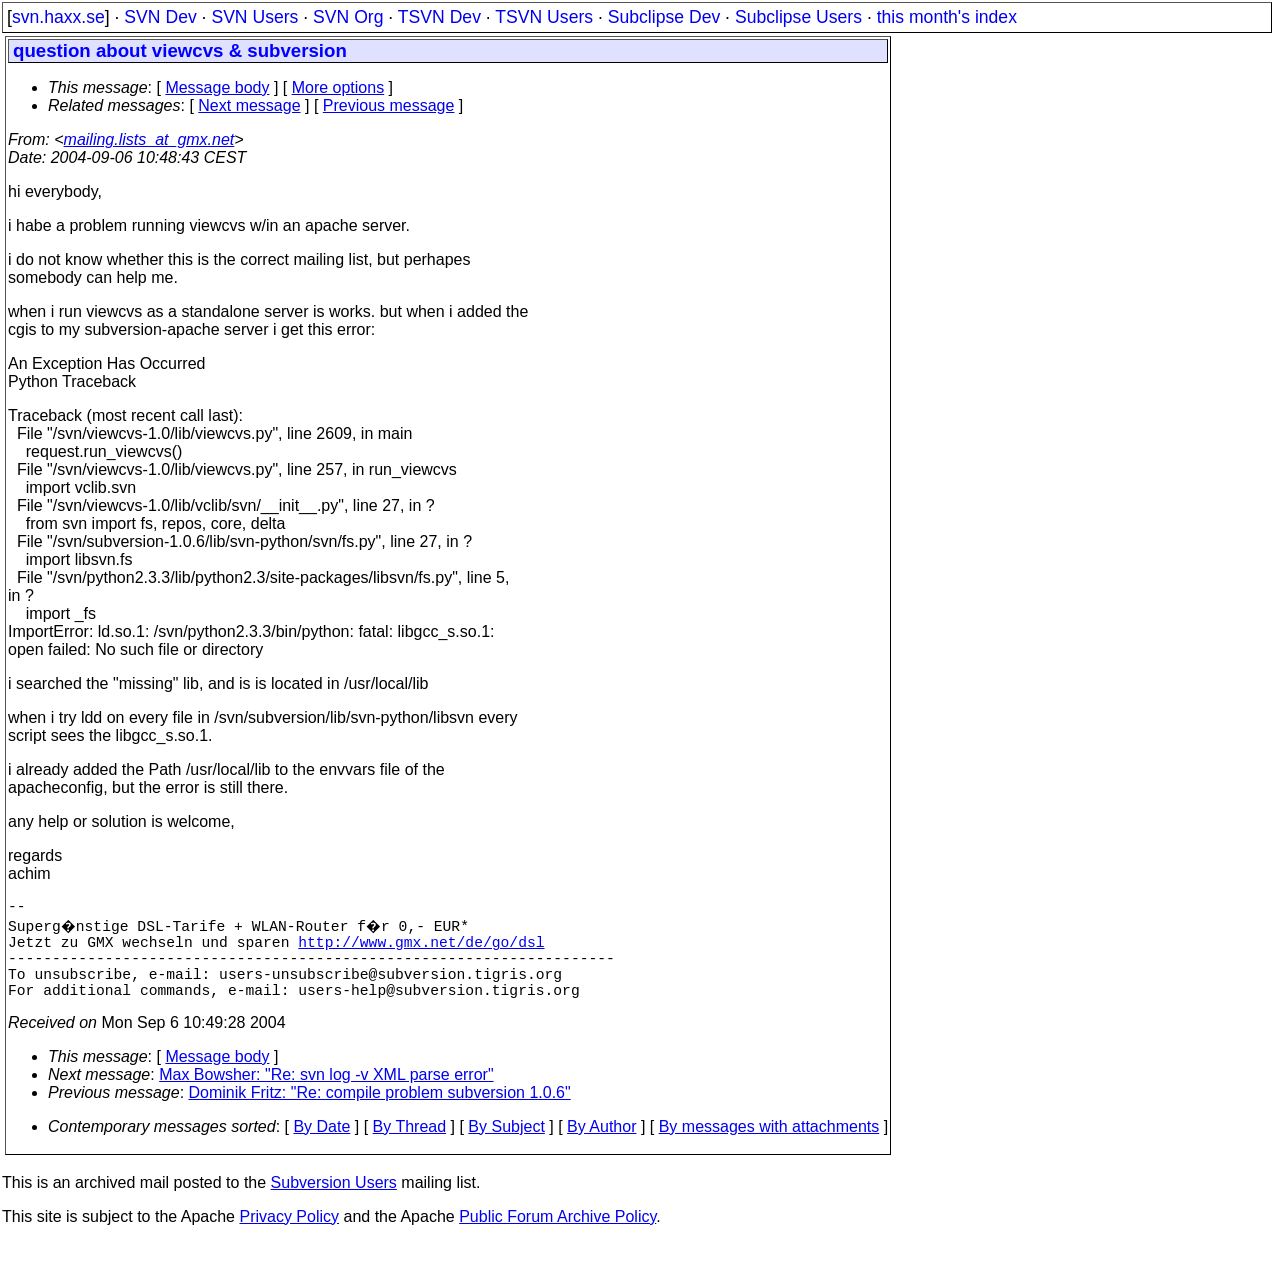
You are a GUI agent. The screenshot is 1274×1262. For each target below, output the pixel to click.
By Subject (506, 1146)
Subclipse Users (798, 17)
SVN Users (254, 17)
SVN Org (348, 17)
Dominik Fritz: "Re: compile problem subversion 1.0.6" (380, 1112)
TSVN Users (544, 17)
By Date (321, 1146)
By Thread (410, 1146)
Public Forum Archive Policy (557, 1236)
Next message (249, 105)
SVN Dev (160, 17)
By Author (601, 1146)
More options (338, 87)
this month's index (947, 17)
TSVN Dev (439, 17)
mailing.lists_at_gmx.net (149, 139)
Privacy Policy (289, 1236)
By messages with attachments (769, 1146)
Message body (217, 87)
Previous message (389, 105)
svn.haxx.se (58, 17)
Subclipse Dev (664, 17)
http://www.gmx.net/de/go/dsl (421, 949)
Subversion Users (334, 1202)
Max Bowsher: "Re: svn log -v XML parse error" (326, 1094)
